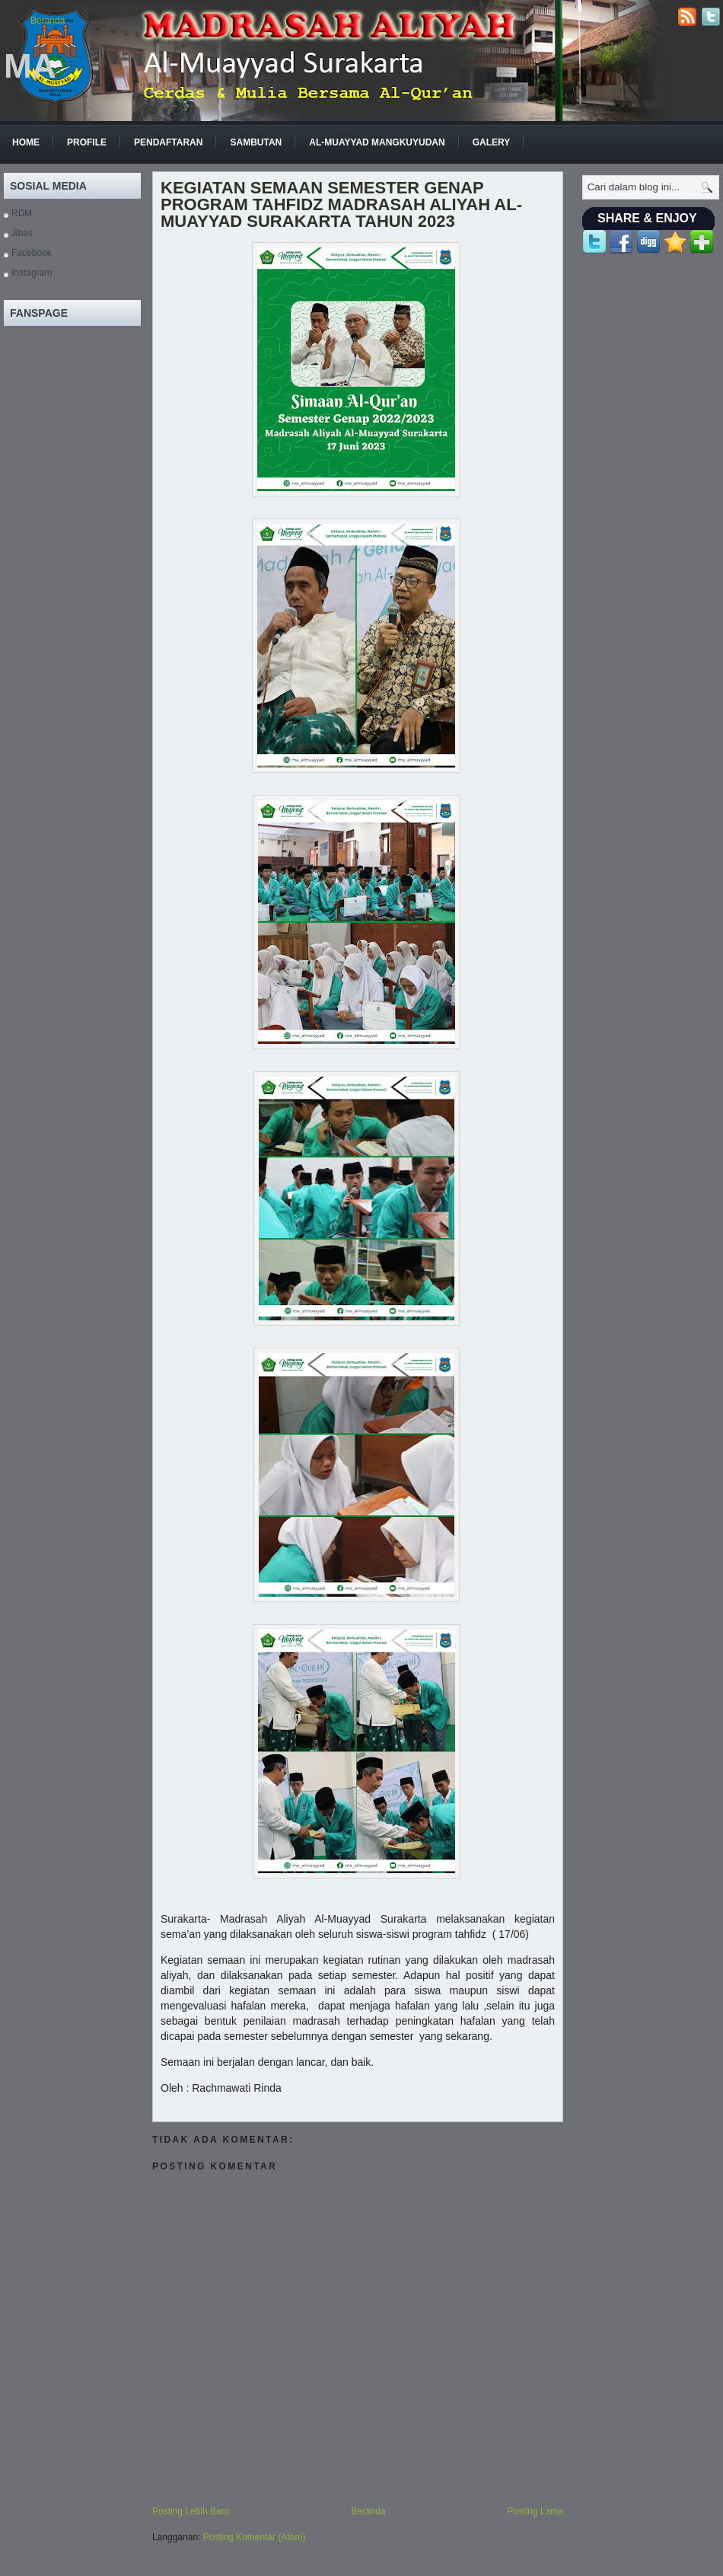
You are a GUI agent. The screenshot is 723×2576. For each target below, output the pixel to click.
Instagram (31, 272)
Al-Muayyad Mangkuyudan (376, 142)
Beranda (47, 20)
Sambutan (256, 142)
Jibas (22, 233)
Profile (87, 142)
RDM (21, 213)
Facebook (31, 252)
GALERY (492, 142)
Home (26, 142)
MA (30, 66)
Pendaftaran (168, 142)
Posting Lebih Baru (190, 2511)
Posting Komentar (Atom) (254, 2537)
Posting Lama (535, 2511)
